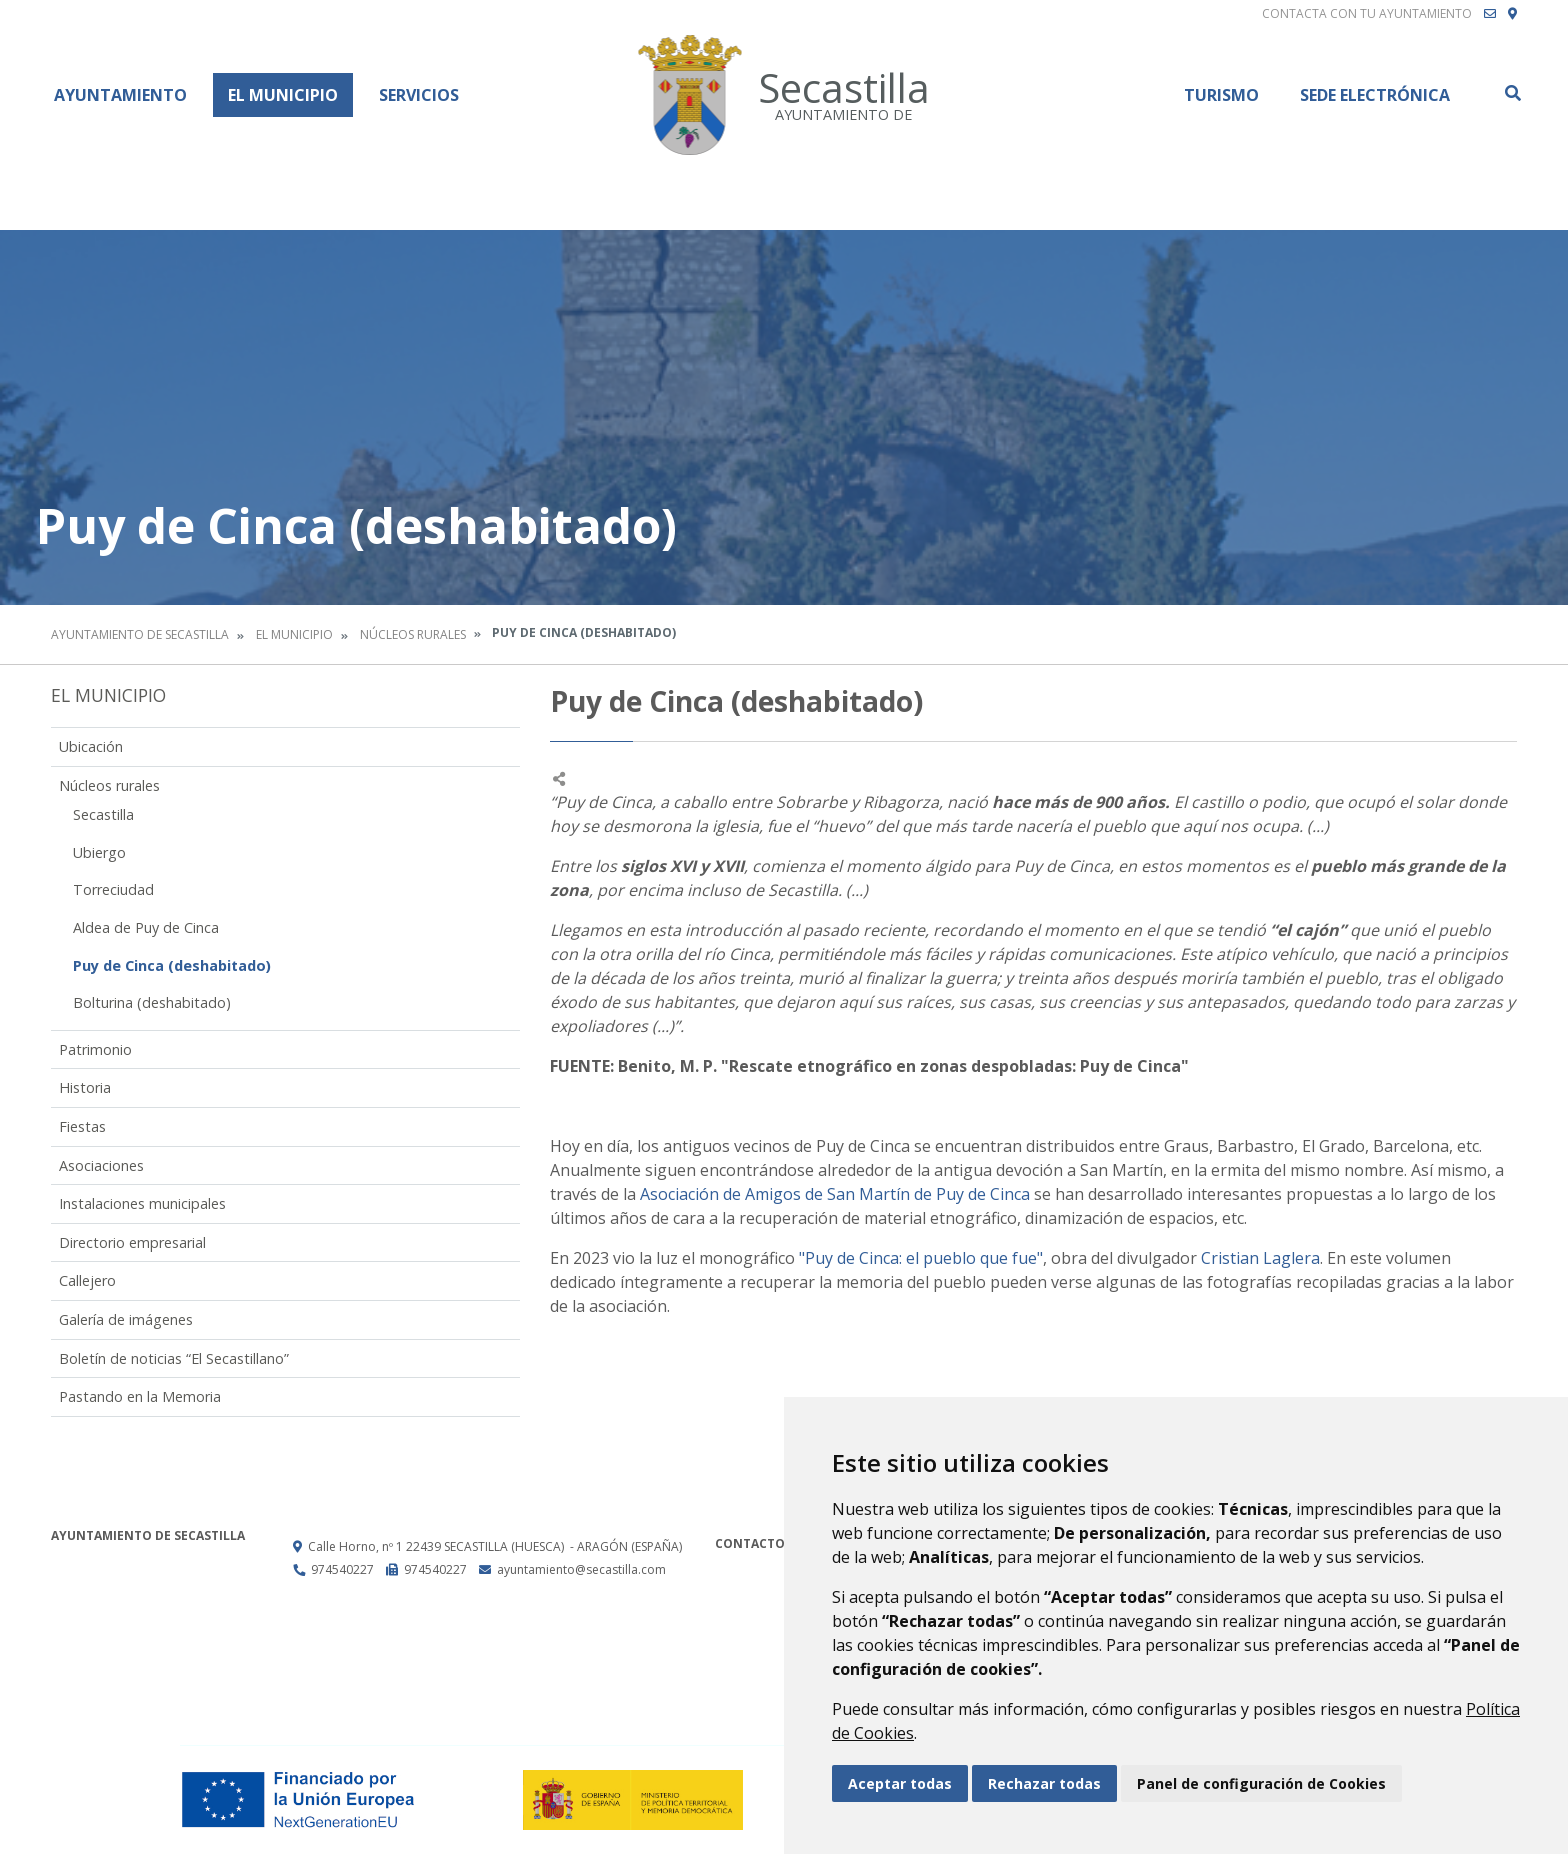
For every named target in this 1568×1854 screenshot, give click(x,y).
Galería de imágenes (126, 1319)
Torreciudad (113, 889)
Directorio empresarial (132, 1242)
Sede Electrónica (1375, 95)
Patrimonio (95, 1049)
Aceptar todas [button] (900, 1783)
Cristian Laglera (1260, 1258)
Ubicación (91, 746)
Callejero (87, 1280)
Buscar (1512, 93)
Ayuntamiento (120, 95)
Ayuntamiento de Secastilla (140, 634)
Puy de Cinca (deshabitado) (172, 965)
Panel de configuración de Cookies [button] (1261, 1783)
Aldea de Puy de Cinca (146, 927)
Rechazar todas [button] (1044, 1783)
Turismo (1221, 95)
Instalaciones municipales (142, 1203)
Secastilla (103, 814)
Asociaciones (101, 1165)
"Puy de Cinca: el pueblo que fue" (921, 1258)
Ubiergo (99, 852)
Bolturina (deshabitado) (152, 1002)
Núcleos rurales (413, 634)
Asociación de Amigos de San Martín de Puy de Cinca (835, 1194)
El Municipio (283, 95)
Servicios (419, 95)
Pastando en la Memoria (140, 1396)
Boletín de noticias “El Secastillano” (174, 1358)
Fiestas (82, 1126)
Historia (85, 1087)
